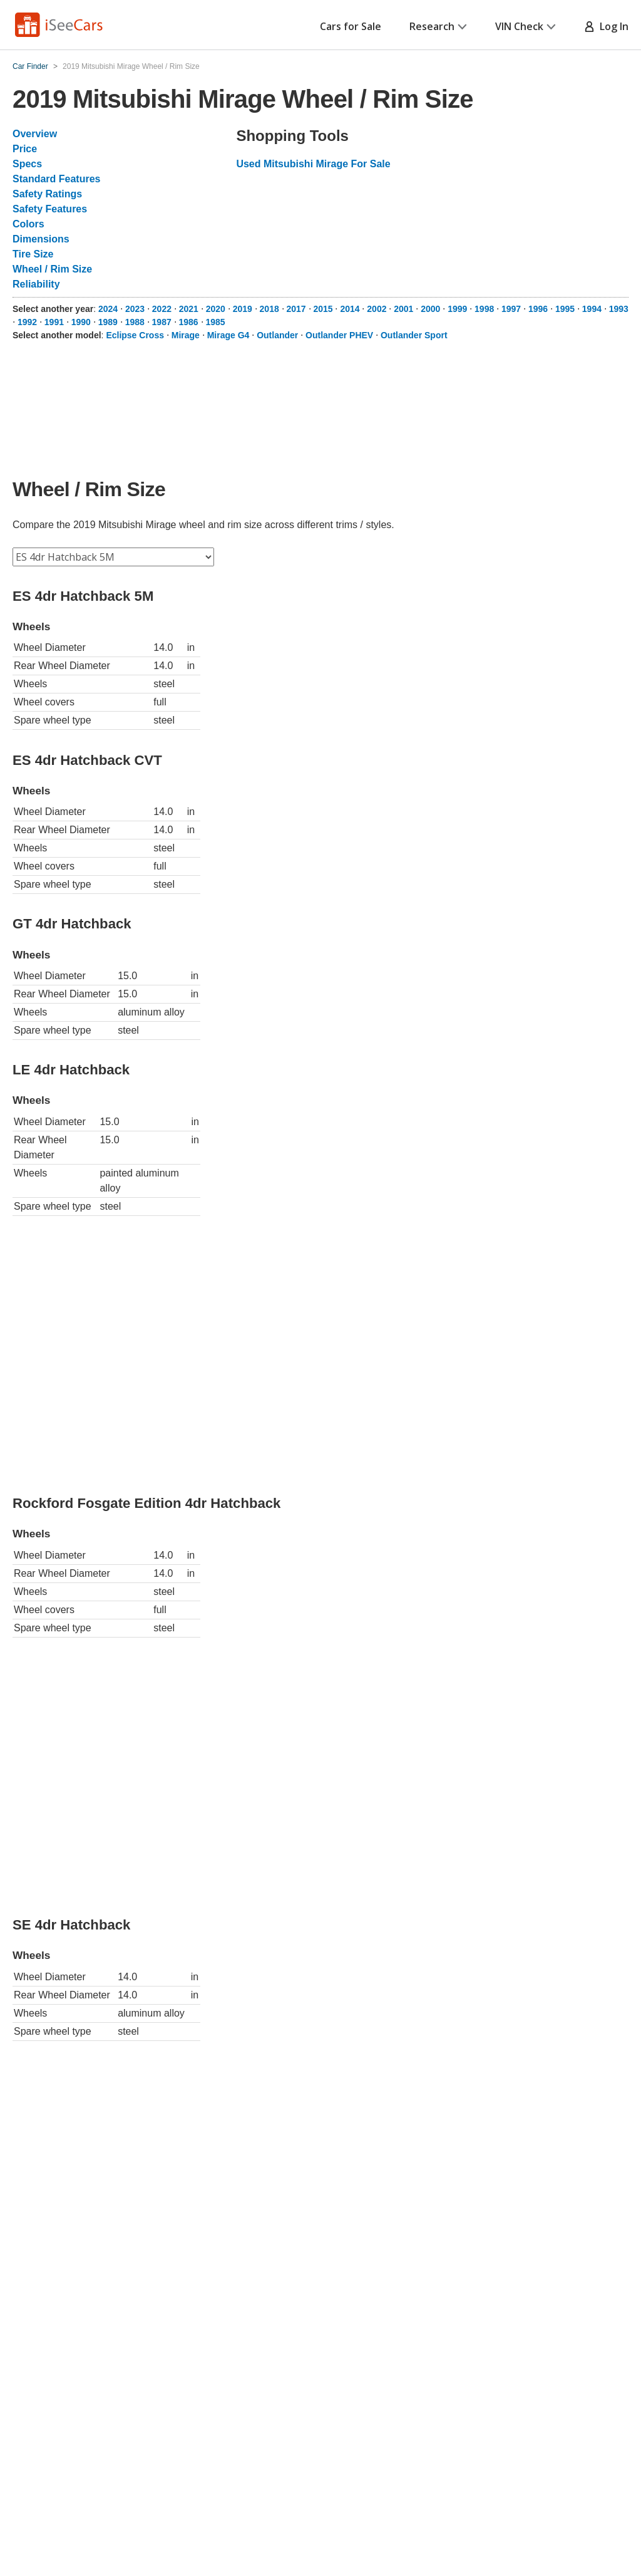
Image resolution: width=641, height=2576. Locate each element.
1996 (538, 309)
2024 (108, 309)
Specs (27, 163)
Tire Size (33, 254)
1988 (135, 322)
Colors (28, 224)
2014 (349, 309)
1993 (618, 309)
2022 (162, 309)
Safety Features (50, 209)
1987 (162, 322)
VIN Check (525, 26)
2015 (322, 309)
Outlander (277, 335)
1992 (27, 322)
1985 (215, 322)
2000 (430, 309)
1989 (108, 322)
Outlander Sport (414, 335)
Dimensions (41, 239)
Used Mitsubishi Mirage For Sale (313, 163)
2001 (403, 309)
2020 (215, 309)
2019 (242, 309)
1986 (188, 322)
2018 (269, 309)
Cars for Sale (350, 26)
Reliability (36, 284)
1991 (54, 322)
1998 (484, 309)
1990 (81, 322)
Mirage (186, 335)
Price (25, 148)
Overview (35, 133)
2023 (135, 309)
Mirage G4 (228, 335)
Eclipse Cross (135, 335)
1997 (511, 309)
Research (438, 26)
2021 (188, 309)
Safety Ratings (47, 194)
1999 (457, 309)
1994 (592, 309)
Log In (606, 26)
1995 (565, 309)
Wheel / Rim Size (52, 269)
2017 (296, 309)
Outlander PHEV (339, 335)
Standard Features (56, 179)
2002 (376, 309)
